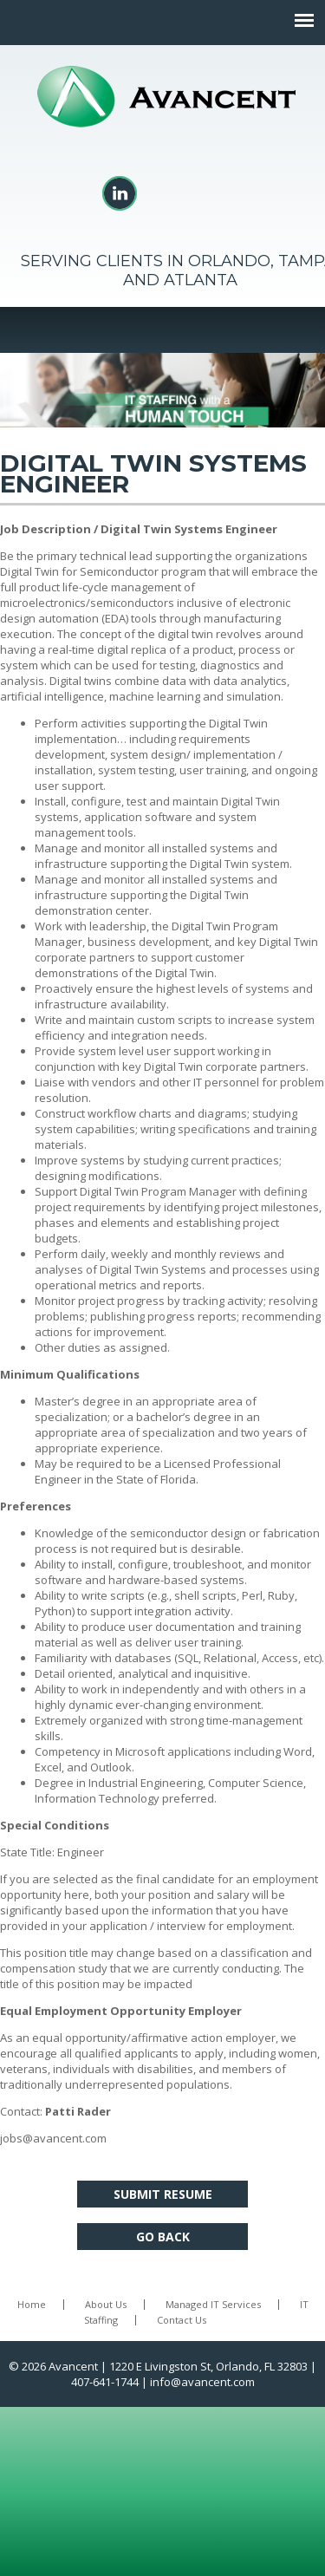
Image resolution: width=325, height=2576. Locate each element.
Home (31, 2304)
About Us (106, 2304)
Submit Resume (163, 2194)
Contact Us (181, 2319)
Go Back (163, 2236)
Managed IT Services (213, 2304)
